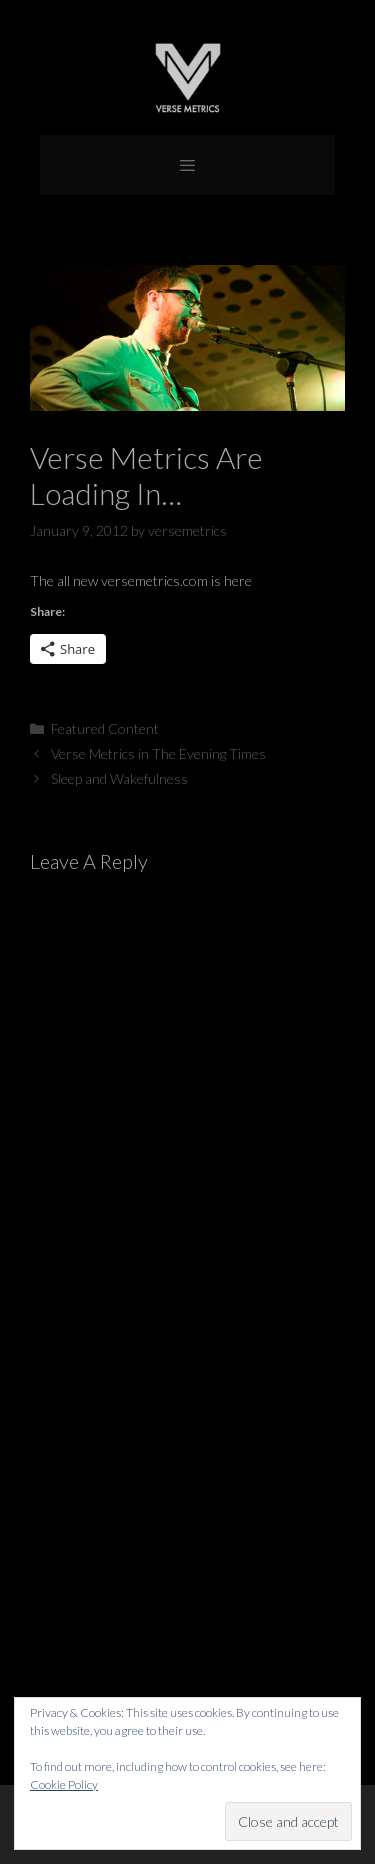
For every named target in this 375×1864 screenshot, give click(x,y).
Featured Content (105, 728)
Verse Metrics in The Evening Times (158, 753)
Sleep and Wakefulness (119, 778)
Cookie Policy (64, 1784)
